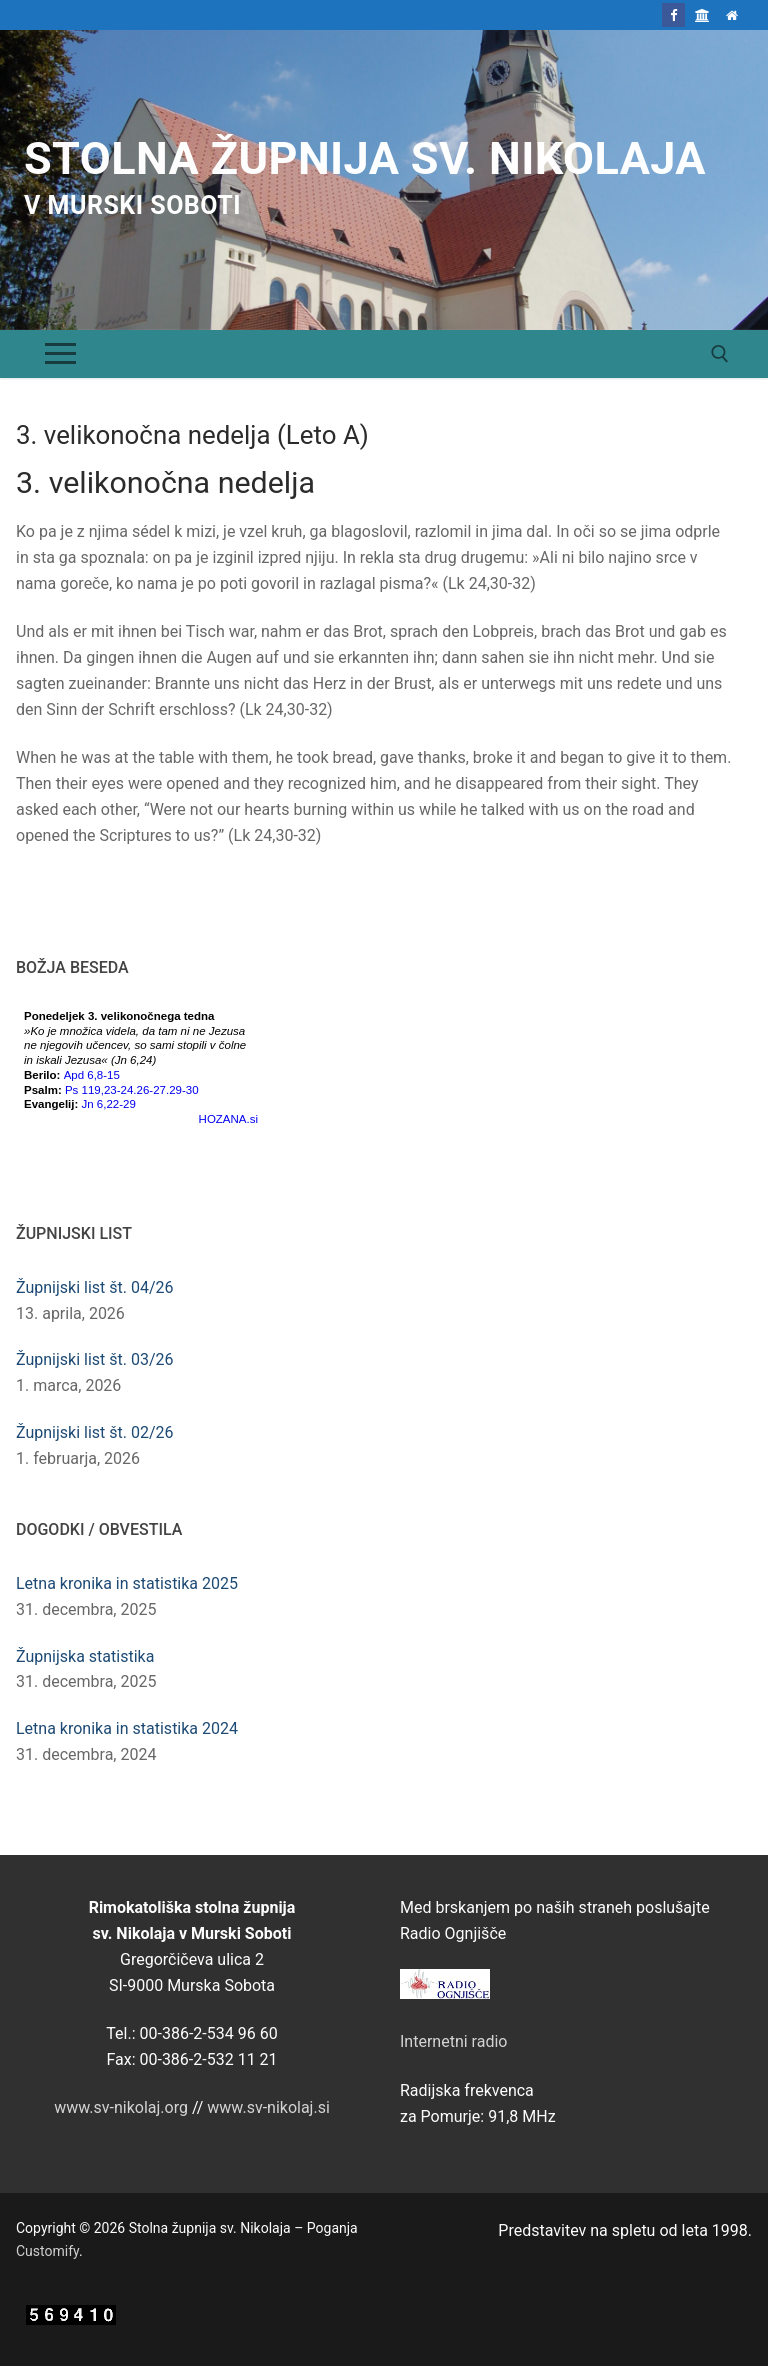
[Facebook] (673, 14)
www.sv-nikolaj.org (121, 2107)
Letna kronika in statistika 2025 (127, 1583)
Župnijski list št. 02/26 (95, 1432)
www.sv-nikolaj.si (268, 2107)
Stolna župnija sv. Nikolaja (365, 158)
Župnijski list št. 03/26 (95, 1359)
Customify (47, 2251)
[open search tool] (720, 354)
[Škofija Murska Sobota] (702, 14)
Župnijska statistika (85, 1656)
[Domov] (732, 14)
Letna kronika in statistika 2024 (127, 1728)
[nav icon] (60, 354)
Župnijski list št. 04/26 (95, 1287)
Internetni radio (453, 2041)
